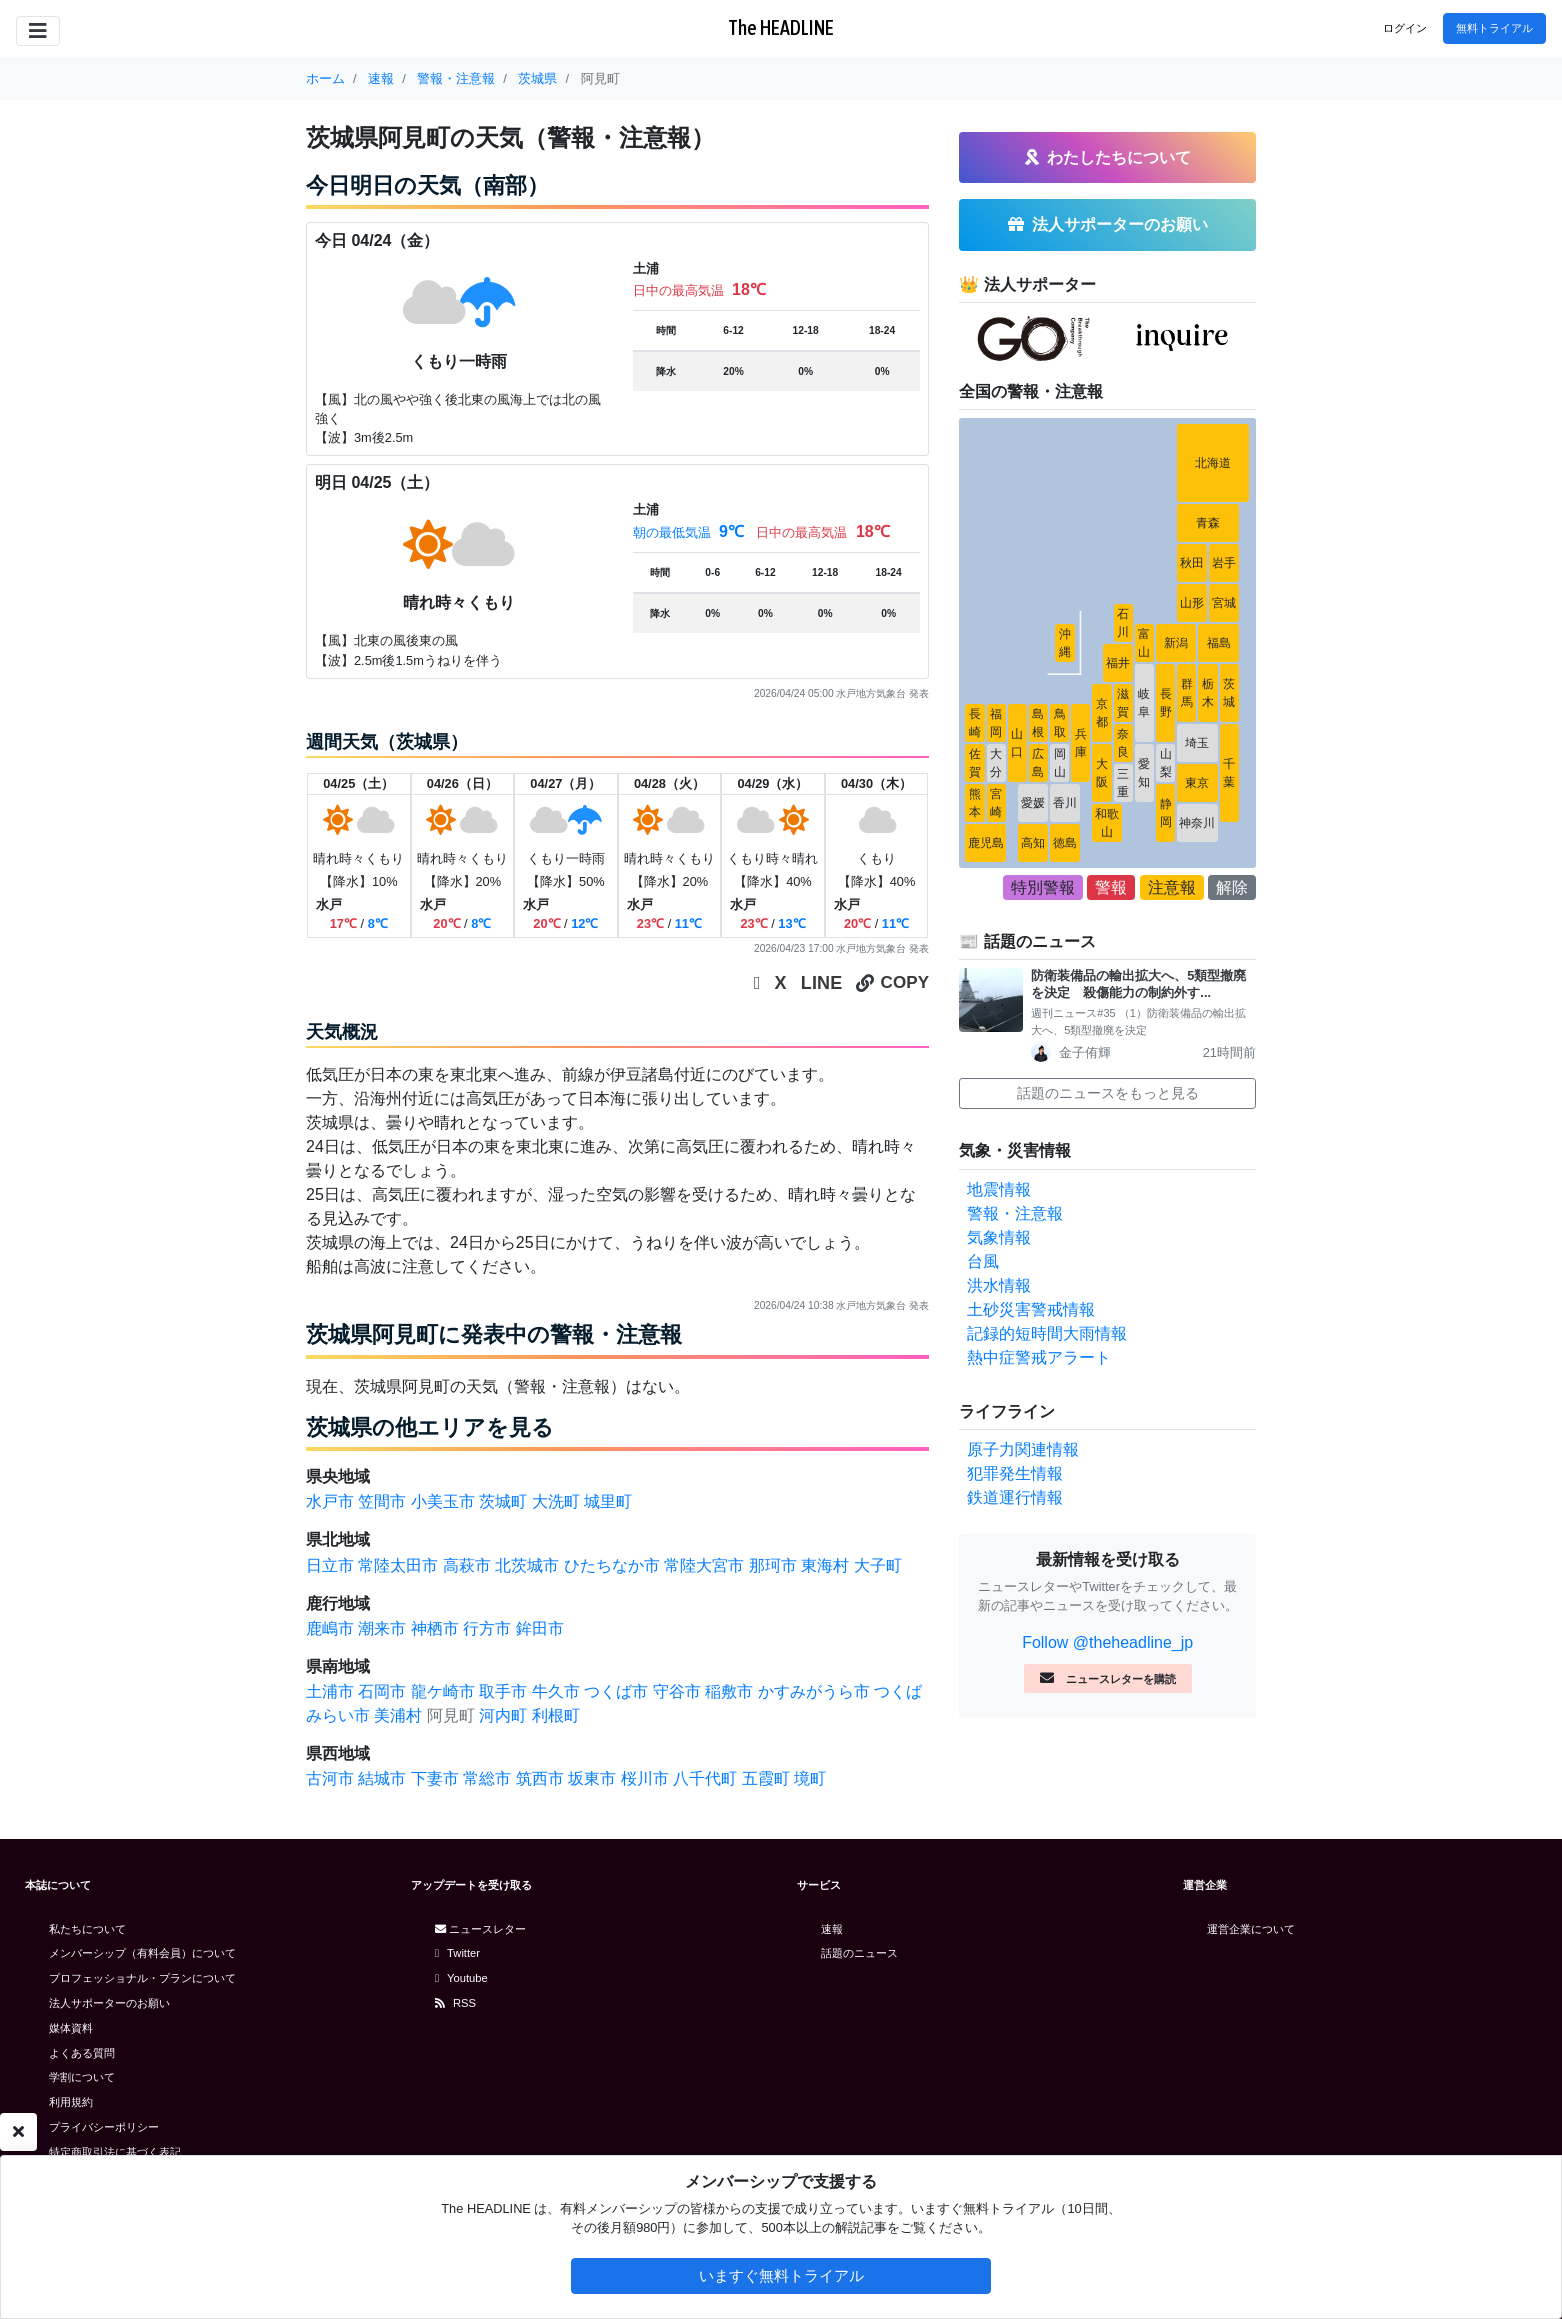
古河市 (330, 1778)
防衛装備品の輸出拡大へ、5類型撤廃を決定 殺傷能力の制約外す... (1138, 984)
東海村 (825, 1565)
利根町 (556, 1715)
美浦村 (398, 1715)
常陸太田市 (398, 1565)
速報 (832, 1929)
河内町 (503, 1715)
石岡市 (382, 1691)
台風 (983, 1261)
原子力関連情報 (1023, 1449)
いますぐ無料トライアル (781, 2275)
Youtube (461, 1978)
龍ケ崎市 (443, 1691)
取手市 (503, 1691)
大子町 (878, 1565)
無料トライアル (1494, 28)
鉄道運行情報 (1015, 1497)
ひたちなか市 (612, 1565)
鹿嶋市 (330, 1628)
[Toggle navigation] (38, 31)
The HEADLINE (781, 27)
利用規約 (71, 2102)
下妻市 (435, 1778)
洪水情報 (999, 1285)
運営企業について (1251, 1929)
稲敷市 (729, 1691)
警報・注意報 (1015, 1213)
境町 (810, 1778)
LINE (822, 983)
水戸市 (330, 1501)
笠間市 (382, 1501)
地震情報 (999, 1189)
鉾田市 (540, 1628)
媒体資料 (71, 2028)
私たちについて (87, 1929)
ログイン (1405, 28)
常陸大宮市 (704, 1565)
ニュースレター (480, 1929)
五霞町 (766, 1778)
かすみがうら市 (814, 1691)
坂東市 (592, 1778)
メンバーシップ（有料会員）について (142, 1953)
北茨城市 (527, 1565)
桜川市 (645, 1778)
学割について (82, 2077)
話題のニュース (859, 1953)
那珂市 (773, 1565)
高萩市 (467, 1565)
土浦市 (330, 1691)
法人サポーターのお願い (109, 2003)
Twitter (457, 1953)
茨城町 (503, 1501)
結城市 (382, 1778)
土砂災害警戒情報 (1031, 1309)
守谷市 (677, 1691)
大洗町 (556, 1501)
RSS (455, 2003)
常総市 (487, 1778)
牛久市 (556, 1691)
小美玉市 (443, 1501)
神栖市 (435, 1628)
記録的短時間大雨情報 (1047, 1333)
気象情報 (999, 1237)
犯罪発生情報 (1015, 1473)
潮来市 (382, 1628)
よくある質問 (82, 2053)
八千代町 (705, 1778)
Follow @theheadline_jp (1107, 1642)
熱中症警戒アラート (1039, 1357)
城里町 (608, 1501)
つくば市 (616, 1691)
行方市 (487, 1628)
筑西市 (540, 1778)
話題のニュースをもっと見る (1108, 1093)
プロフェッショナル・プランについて (142, 1978)
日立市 (330, 1565)
